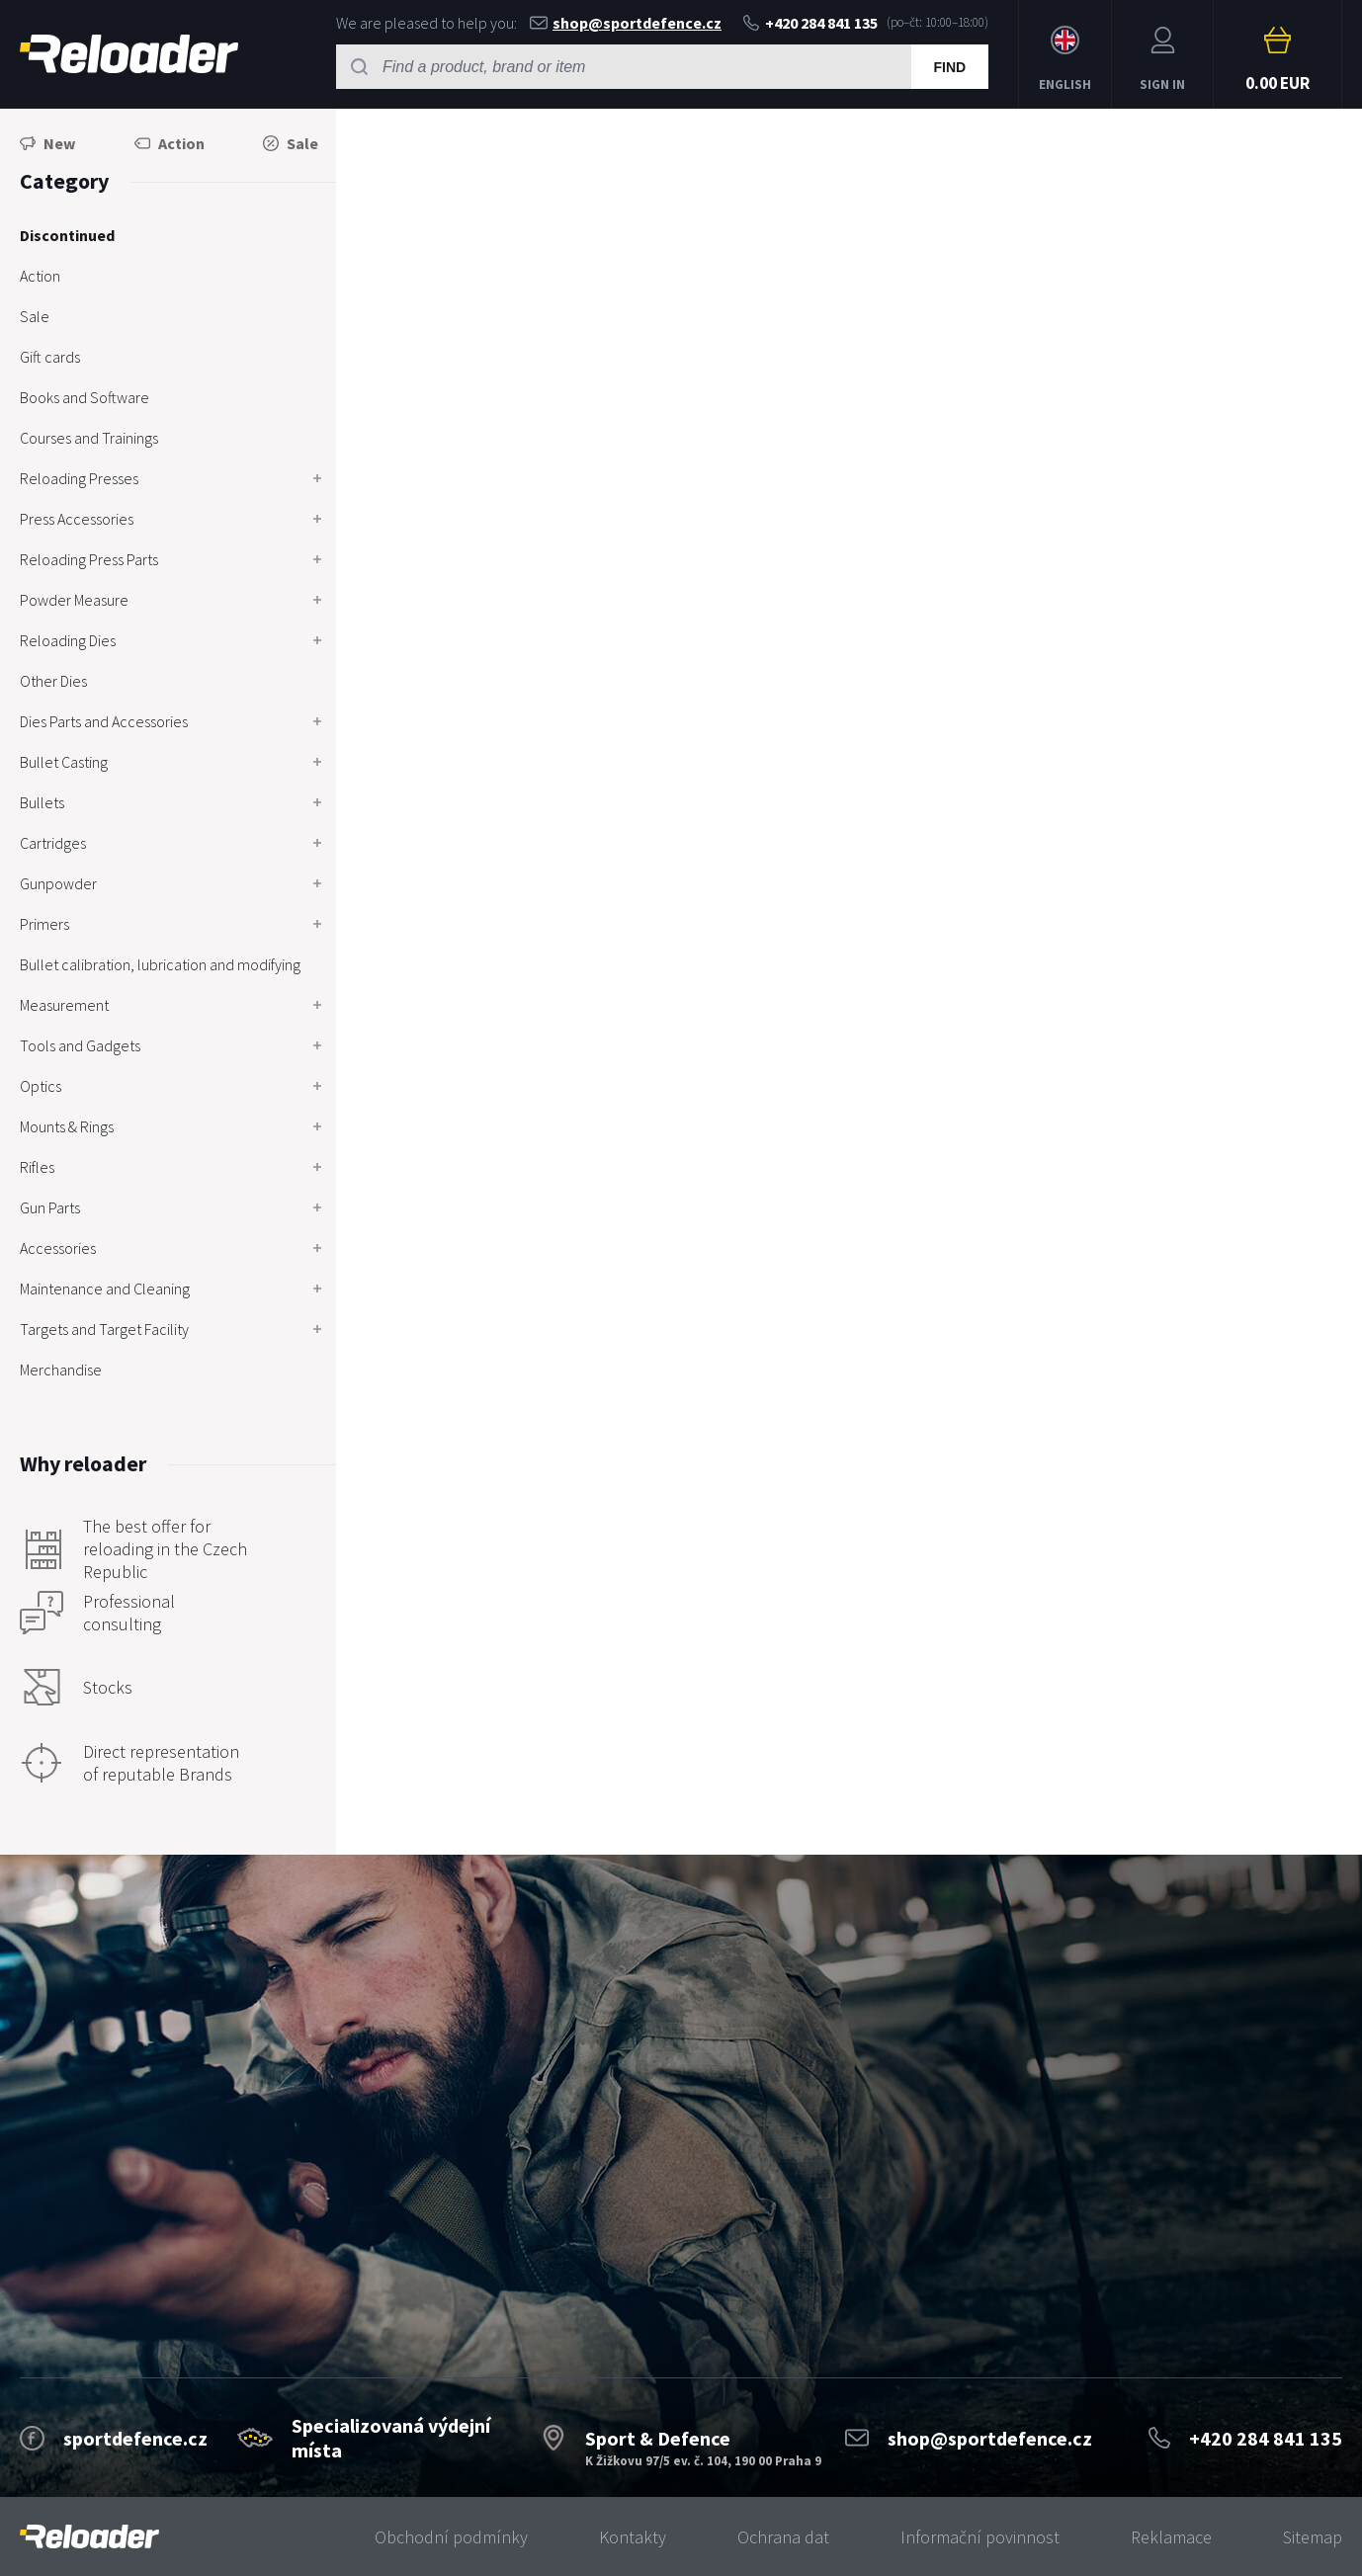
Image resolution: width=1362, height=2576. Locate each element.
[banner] (89, 2537)
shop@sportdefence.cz (626, 23)
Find (949, 67)
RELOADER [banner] (129, 54)
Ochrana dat (783, 2537)
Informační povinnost (980, 2537)
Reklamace (1171, 2537)
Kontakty (632, 2537)
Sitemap (1312, 2537)
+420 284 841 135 (810, 23)
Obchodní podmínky (451, 2537)
